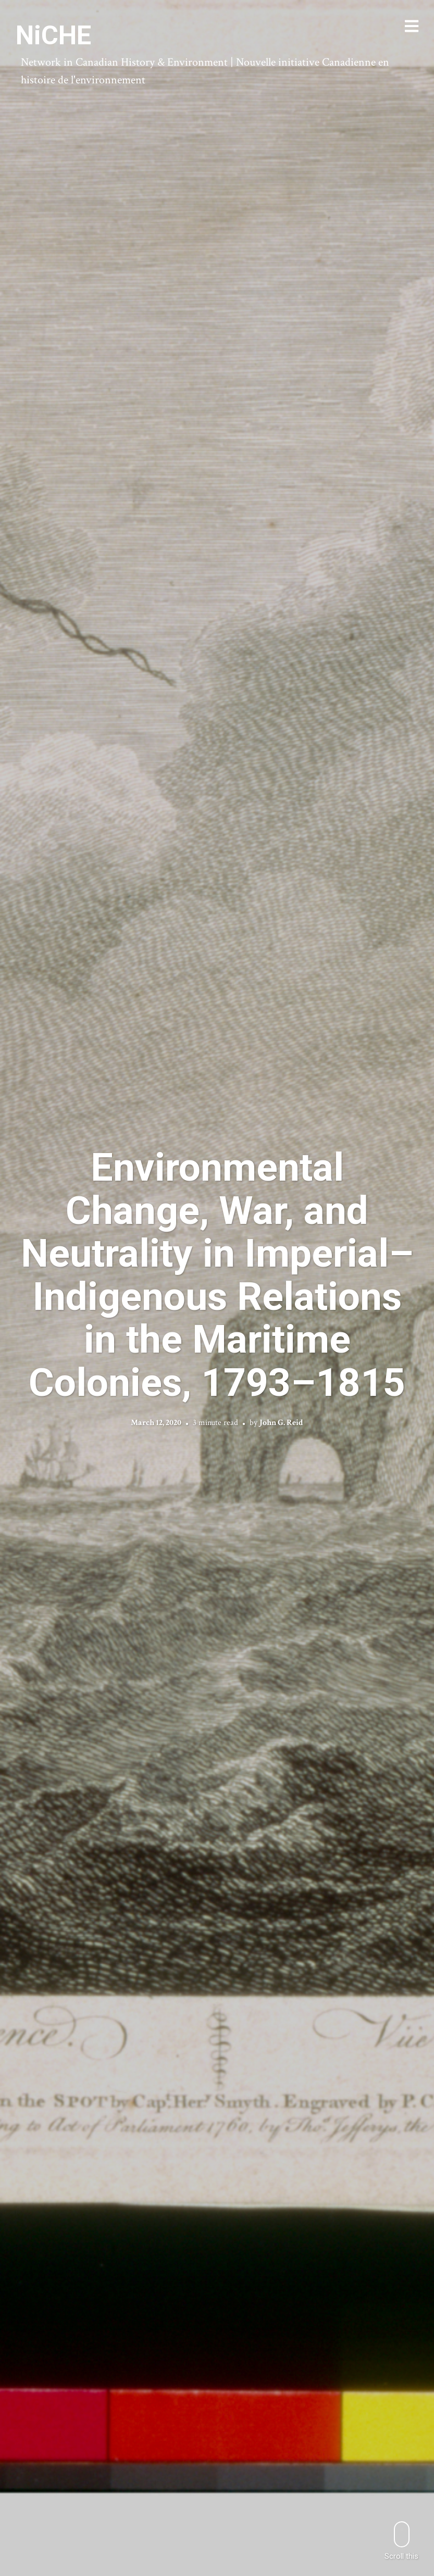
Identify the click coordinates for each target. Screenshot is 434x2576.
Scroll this (401, 2540)
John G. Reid (281, 1422)
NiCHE (53, 35)
